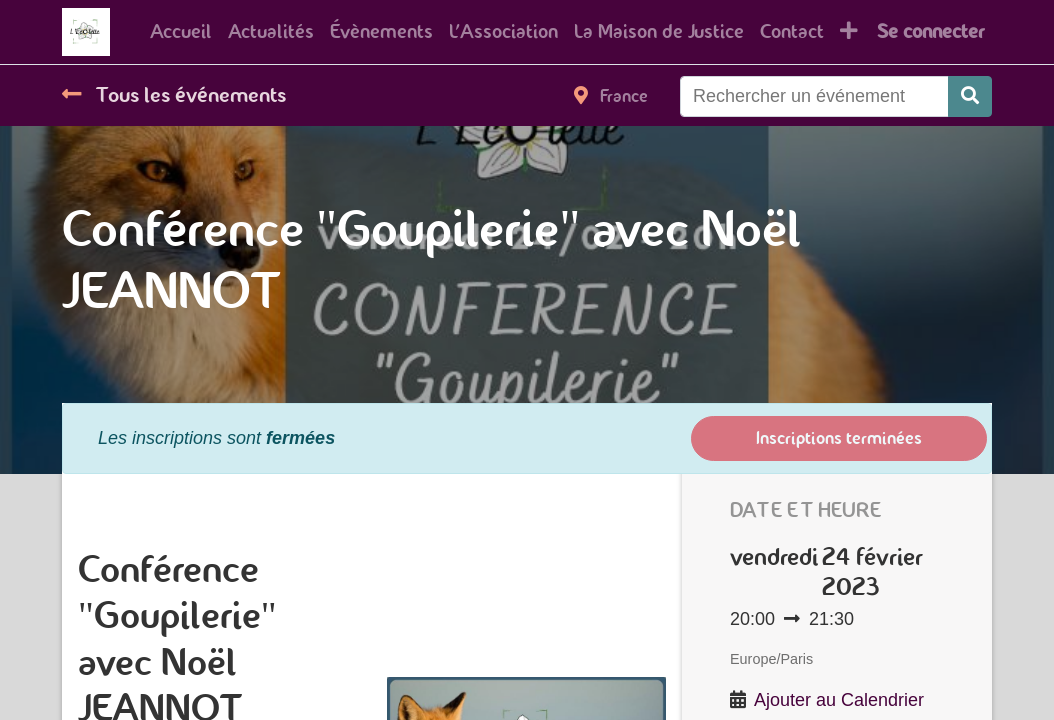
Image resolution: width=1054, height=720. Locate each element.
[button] (849, 32)
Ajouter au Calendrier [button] (839, 700)
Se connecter (930, 31)
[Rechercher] (970, 96)
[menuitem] (181, 32)
